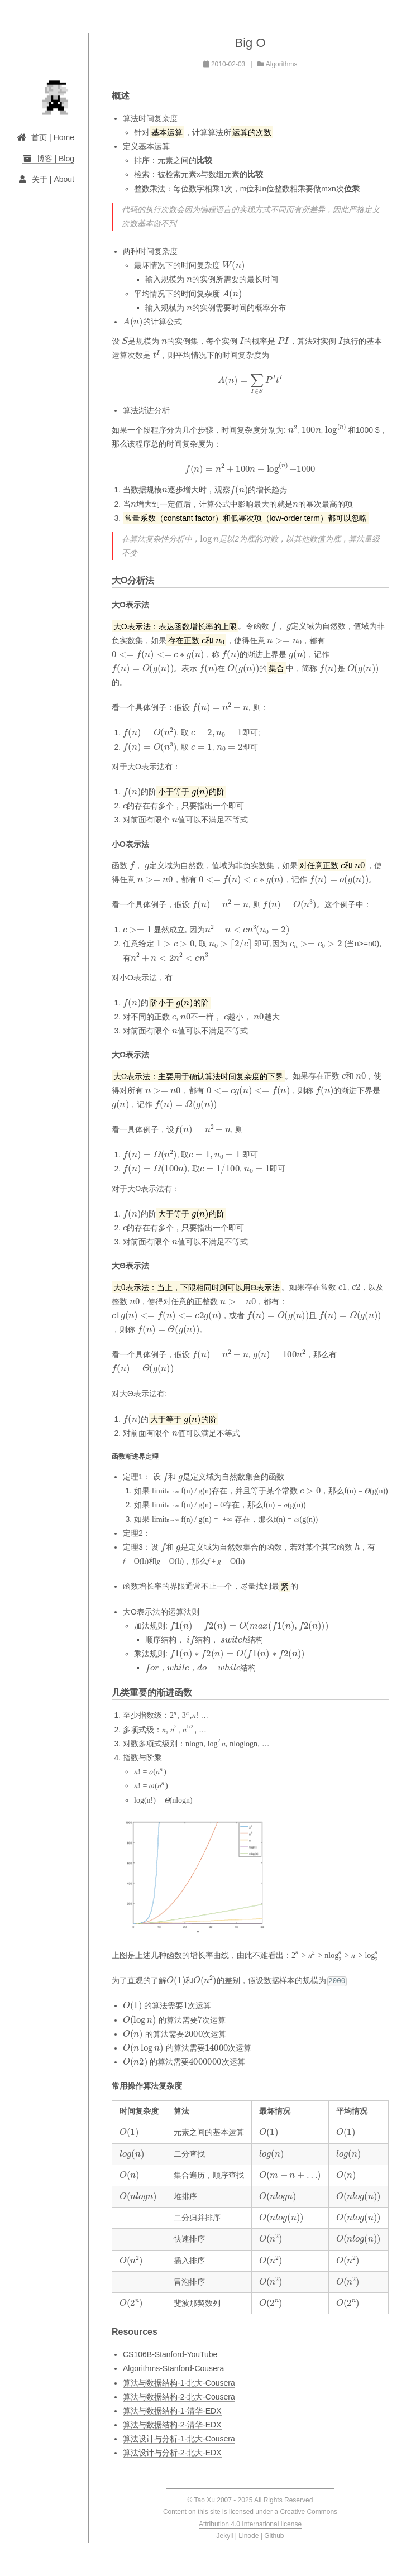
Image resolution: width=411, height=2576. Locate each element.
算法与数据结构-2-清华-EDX (172, 2424)
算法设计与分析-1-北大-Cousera (179, 2438)
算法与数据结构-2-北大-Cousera (179, 2396)
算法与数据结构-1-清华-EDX (172, 2410)
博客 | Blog (48, 158)
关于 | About (45, 179)
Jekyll (224, 2536)
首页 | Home (45, 137)
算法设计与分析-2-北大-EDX (172, 2452)
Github (274, 2536)
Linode (248, 2536)
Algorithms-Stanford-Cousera (173, 2368)
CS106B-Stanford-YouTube (170, 2354)
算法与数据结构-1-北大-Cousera (179, 2382)
